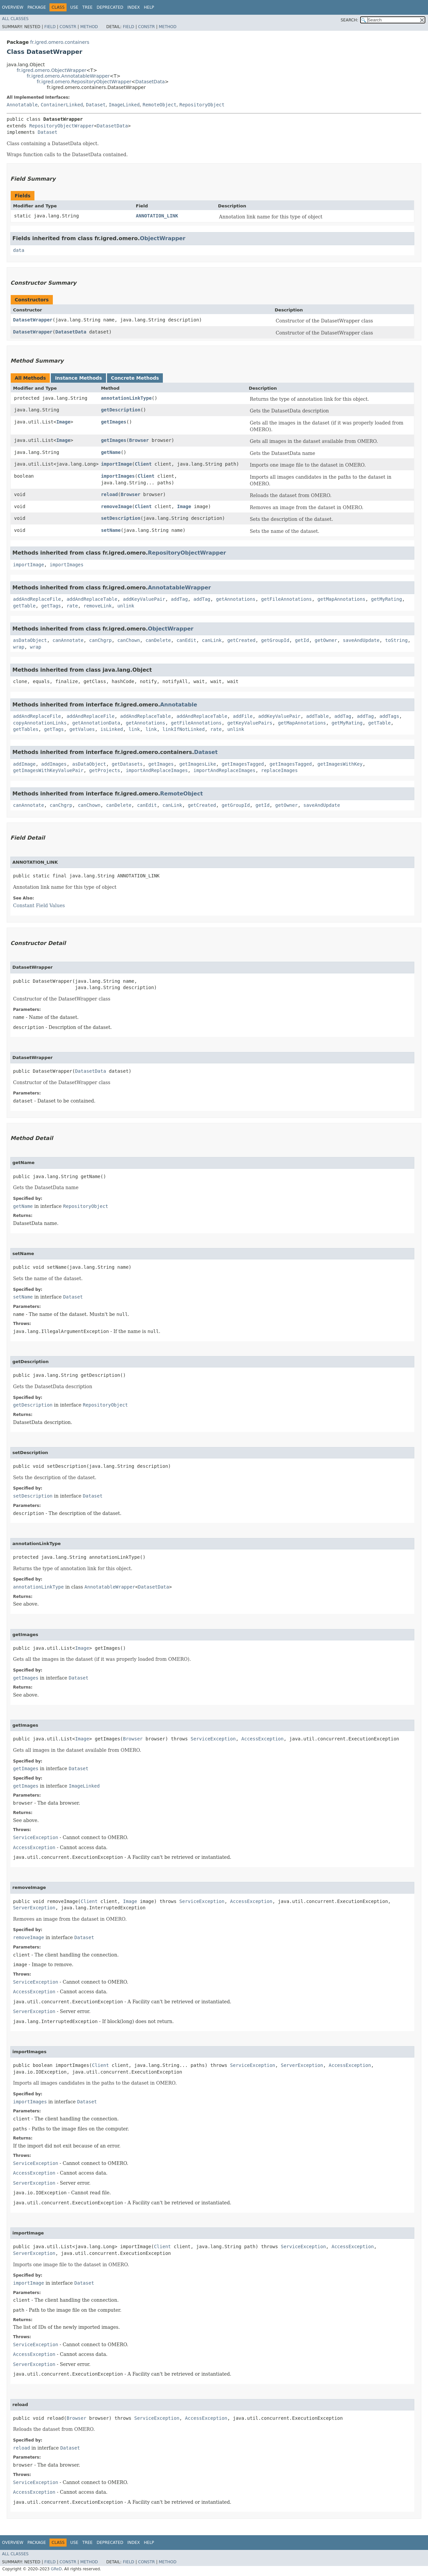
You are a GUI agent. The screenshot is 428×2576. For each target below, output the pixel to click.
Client (143, 464)
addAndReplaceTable (92, 599)
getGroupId (275, 640)
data (18, 250)
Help (149, 7)
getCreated (241, 640)
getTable (24, 605)
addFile (242, 716)
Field (50, 26)
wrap (18, 647)
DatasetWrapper (32, 319)
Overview (12, 7)
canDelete (158, 640)
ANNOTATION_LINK (157, 215)
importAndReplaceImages (157, 770)
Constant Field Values (39, 905)
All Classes (15, 18)
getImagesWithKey (339, 764)
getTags (51, 605)
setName (111, 530)
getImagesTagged (243, 764)
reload (109, 494)
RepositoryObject (202, 104)
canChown (128, 640)
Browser (139, 440)
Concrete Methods (135, 378)
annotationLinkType (126, 398)
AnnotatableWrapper (179, 587)
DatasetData (150, 81)
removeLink (98, 605)
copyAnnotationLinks (40, 723)
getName (111, 452)
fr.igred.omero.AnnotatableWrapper (68, 76)
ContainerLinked (62, 104)
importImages (118, 476)
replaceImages (279, 770)
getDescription (120, 409)
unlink (125, 605)
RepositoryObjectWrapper (61, 125)
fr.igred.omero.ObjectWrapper (51, 70)
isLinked (111, 729)
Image (63, 421)
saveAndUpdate (361, 640)
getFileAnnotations (286, 599)
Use (74, 7)
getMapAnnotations (341, 599)
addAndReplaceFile (37, 599)
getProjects (104, 770)
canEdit (186, 640)
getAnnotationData (96, 723)
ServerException (34, 1907)
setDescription (120, 518)
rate (72, 605)
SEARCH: (349, 20)
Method (89, 26)
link (134, 729)
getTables (25, 729)
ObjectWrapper (162, 238)
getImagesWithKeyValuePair (48, 770)
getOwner (326, 640)
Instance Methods (78, 378)
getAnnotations (235, 599)
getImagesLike (197, 764)
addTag (179, 599)
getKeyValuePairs (250, 723)
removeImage (116, 506)
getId (302, 640)
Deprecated (110, 7)
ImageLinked (124, 104)
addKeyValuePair (144, 599)
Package (36, 7)
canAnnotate (68, 640)
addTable (317, 716)
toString (396, 640)
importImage (116, 464)
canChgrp (100, 640)
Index (133, 7)
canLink (212, 640)
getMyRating (386, 599)
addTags (389, 716)
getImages (113, 421)
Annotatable (22, 104)
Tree (87, 7)
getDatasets (127, 764)
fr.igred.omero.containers (59, 42)
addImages (54, 764)
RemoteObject (160, 104)
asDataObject (30, 640)
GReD (56, 2569)
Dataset (96, 104)
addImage (24, 764)
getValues (82, 729)
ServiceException (213, 1738)
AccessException (262, 1738)
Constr (68, 26)
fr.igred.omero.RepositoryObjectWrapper (84, 81)
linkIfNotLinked (184, 729)
